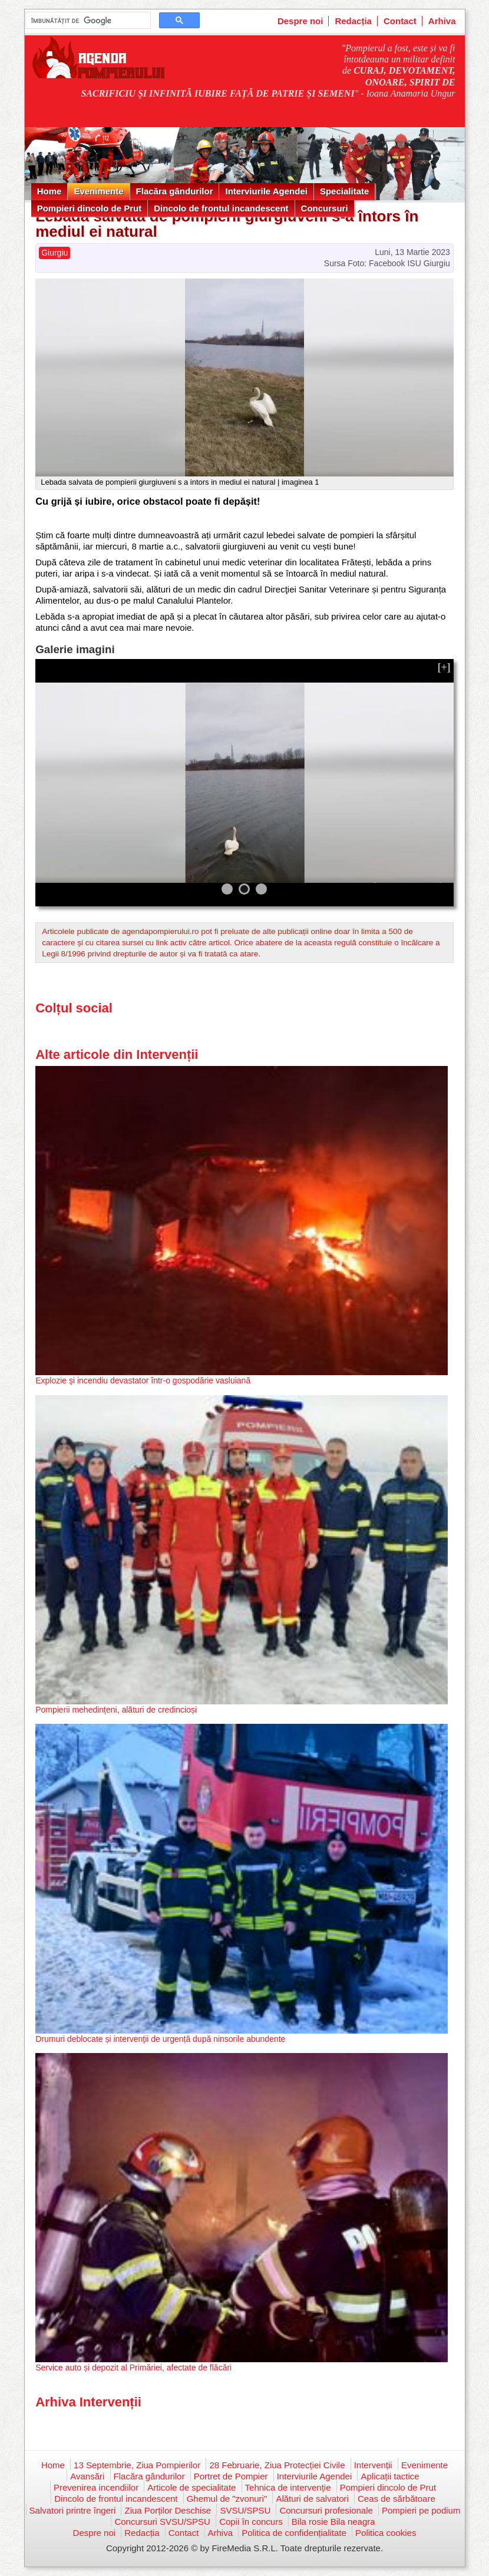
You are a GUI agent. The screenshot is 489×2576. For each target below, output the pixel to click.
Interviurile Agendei (266, 191)
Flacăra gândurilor (174, 191)
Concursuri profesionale (325, 2510)
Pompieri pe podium (421, 2510)
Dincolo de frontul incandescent (221, 208)
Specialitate (344, 191)
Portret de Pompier (231, 2476)
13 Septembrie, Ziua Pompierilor (137, 2465)
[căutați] (87, 20)
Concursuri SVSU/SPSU (162, 2522)
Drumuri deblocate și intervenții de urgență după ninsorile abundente (160, 2039)
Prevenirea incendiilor (96, 2487)
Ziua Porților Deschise (167, 2510)
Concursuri (324, 208)
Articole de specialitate (191, 2487)
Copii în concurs (251, 2522)
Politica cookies (385, 2533)
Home (49, 191)
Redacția (353, 21)
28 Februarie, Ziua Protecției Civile (277, 2465)
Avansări (87, 2476)
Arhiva (442, 21)
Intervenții (373, 2465)
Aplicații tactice (390, 2476)
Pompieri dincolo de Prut (89, 208)
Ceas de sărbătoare (396, 2499)
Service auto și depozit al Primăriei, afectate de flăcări (133, 2367)
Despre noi (300, 21)
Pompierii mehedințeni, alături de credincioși (116, 1709)
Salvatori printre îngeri (72, 2510)
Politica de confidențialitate (294, 2533)
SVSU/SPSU (245, 2510)
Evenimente (98, 191)
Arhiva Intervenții (88, 2402)
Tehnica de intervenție (288, 2487)
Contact (400, 21)
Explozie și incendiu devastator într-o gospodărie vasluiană (142, 1380)
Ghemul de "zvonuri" (227, 2499)
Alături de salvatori (312, 2499)
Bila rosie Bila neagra (333, 2522)
